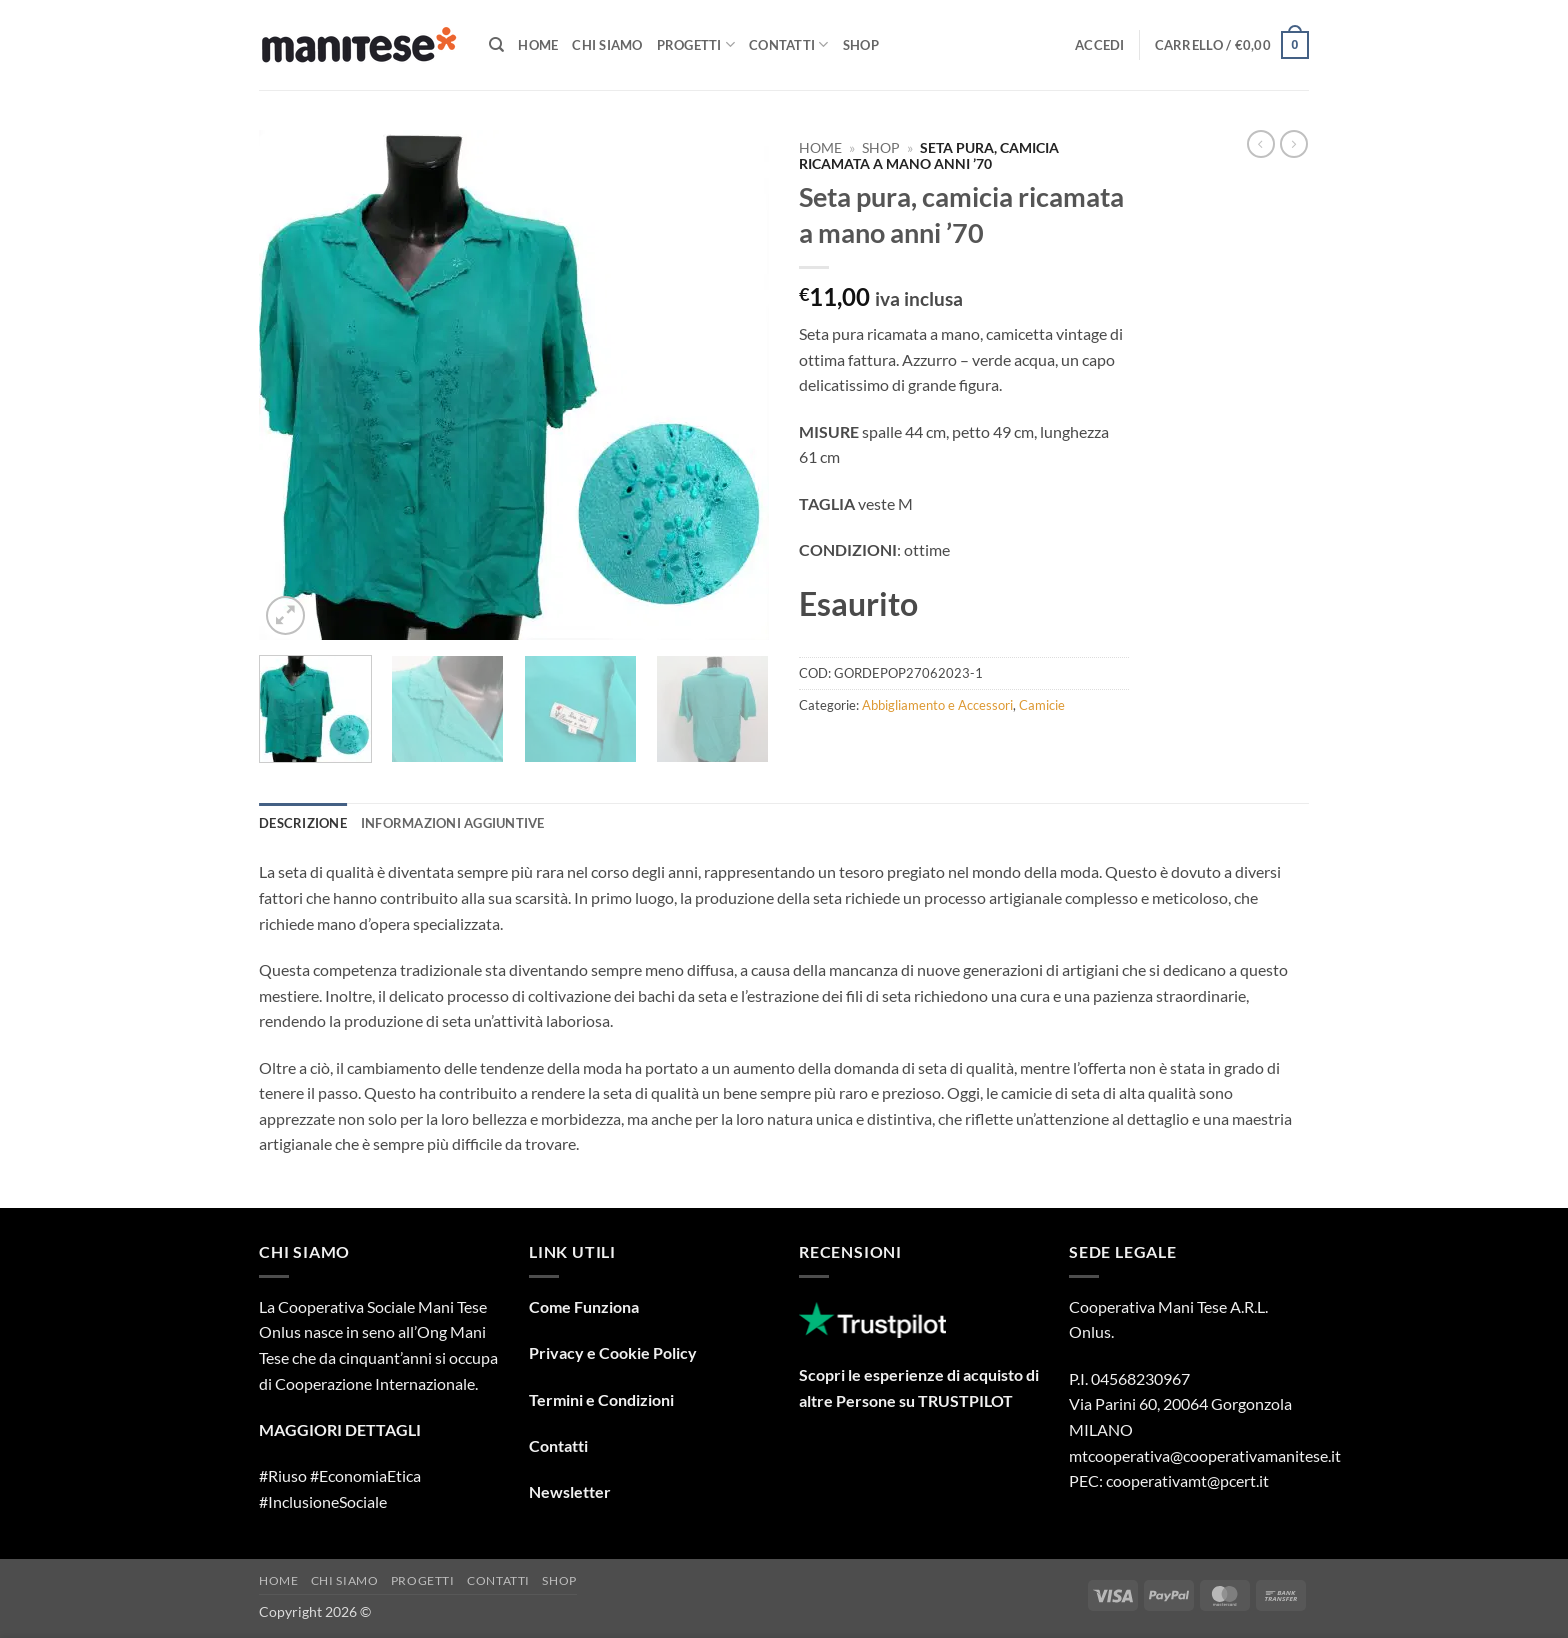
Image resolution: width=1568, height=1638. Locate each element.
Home (538, 45)
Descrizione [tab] (303, 823)
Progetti (696, 44)
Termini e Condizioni (601, 1399)
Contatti (789, 44)
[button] (1100, 45)
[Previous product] (1294, 144)
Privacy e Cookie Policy (613, 1352)
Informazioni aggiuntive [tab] (453, 823)
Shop (861, 45)
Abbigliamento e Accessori (937, 705)
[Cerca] (496, 45)
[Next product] (1261, 144)
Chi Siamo (607, 45)
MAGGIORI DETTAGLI (340, 1429)
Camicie (1042, 705)
